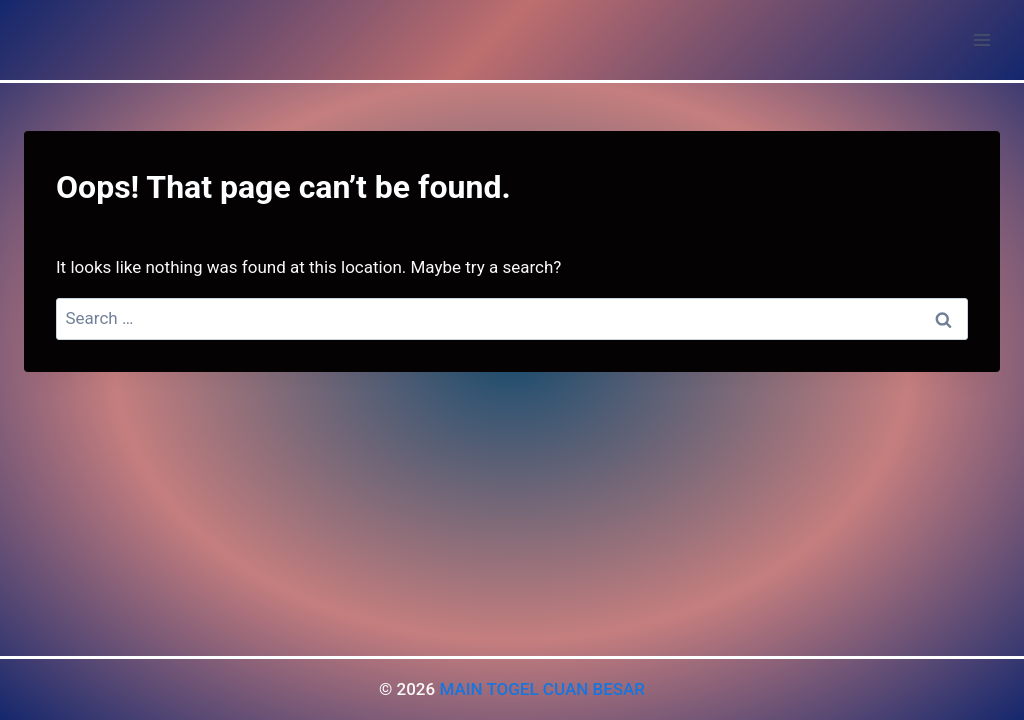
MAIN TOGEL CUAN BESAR (542, 689)
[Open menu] (981, 39)
